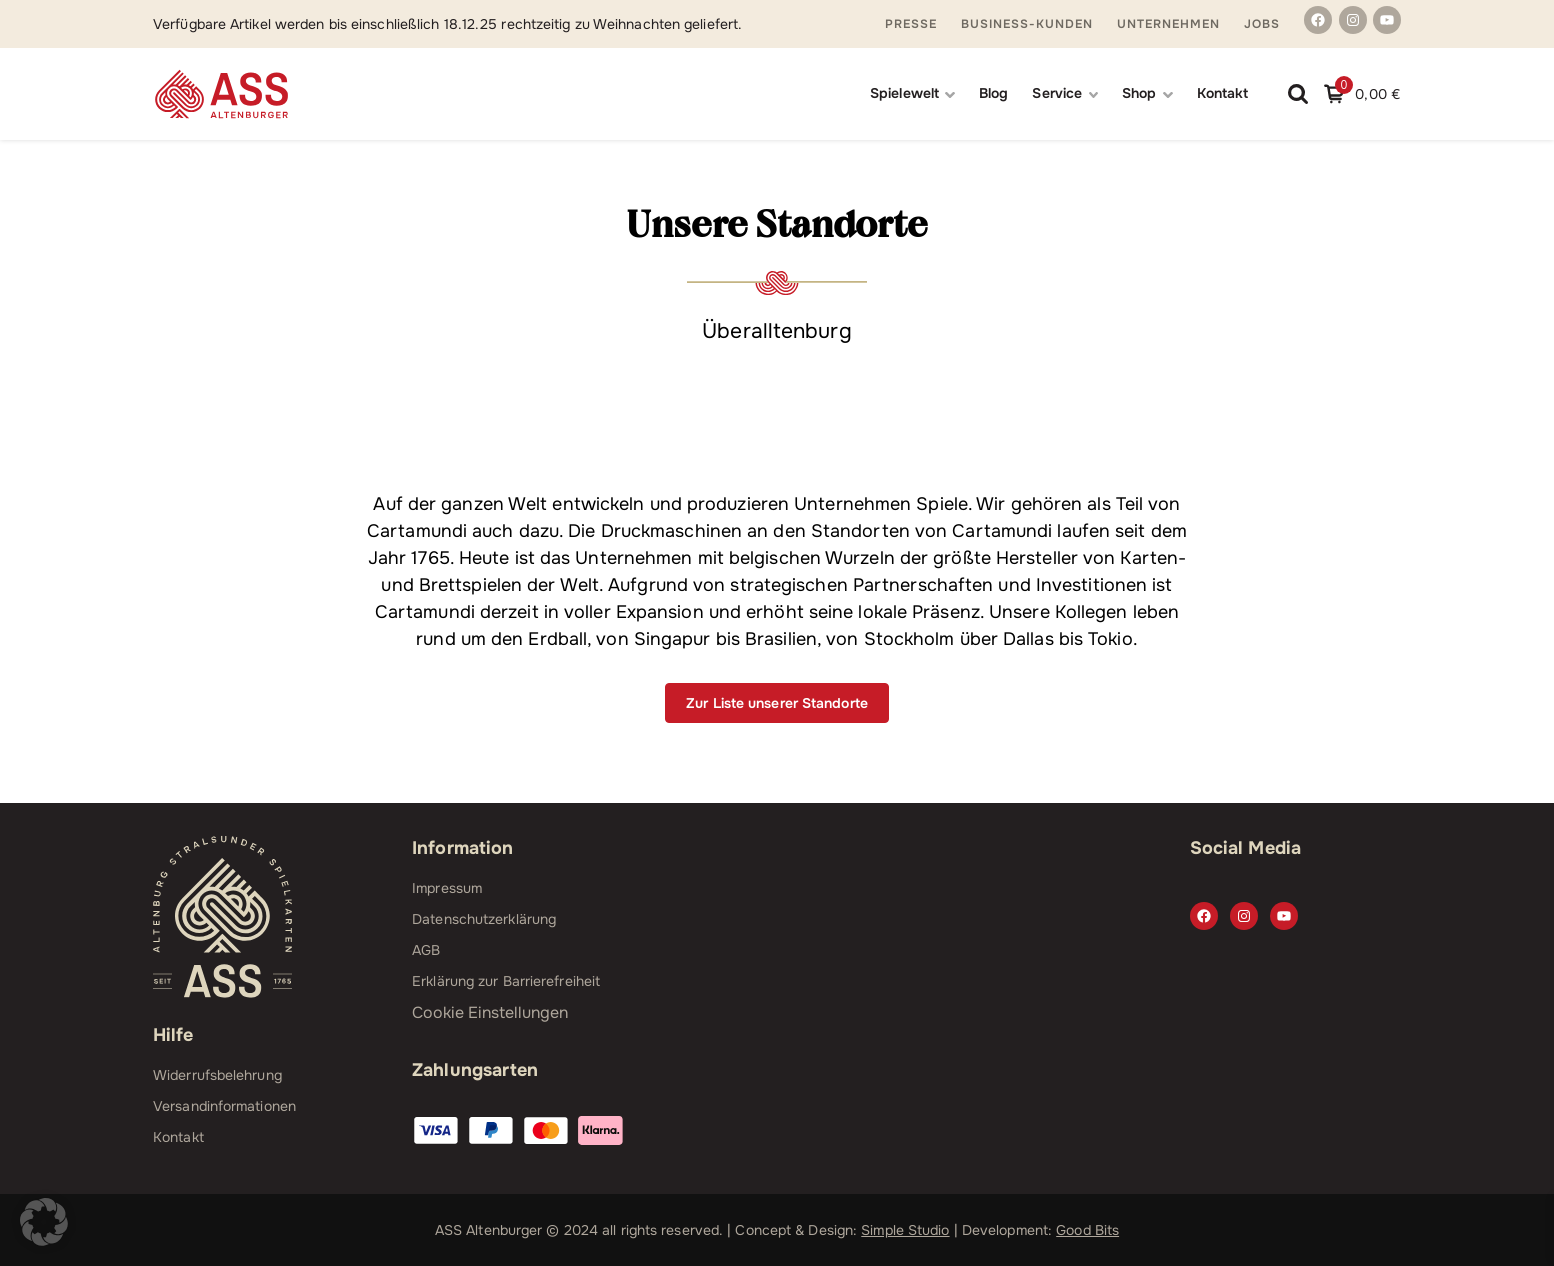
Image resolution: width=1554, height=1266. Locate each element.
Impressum (447, 888)
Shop (1139, 93)
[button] (44, 1222)
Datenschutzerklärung (484, 919)
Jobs (1262, 24)
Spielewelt (904, 93)
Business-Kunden (1027, 24)
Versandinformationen (224, 1106)
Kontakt (1223, 93)
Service (1057, 93)
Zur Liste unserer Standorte (777, 703)
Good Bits (1087, 1230)
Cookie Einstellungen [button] (490, 1012)
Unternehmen (1168, 24)
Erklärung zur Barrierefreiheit (506, 981)
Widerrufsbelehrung (217, 1075)
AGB (426, 950)
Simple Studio (905, 1230)
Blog (993, 93)
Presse (911, 24)
